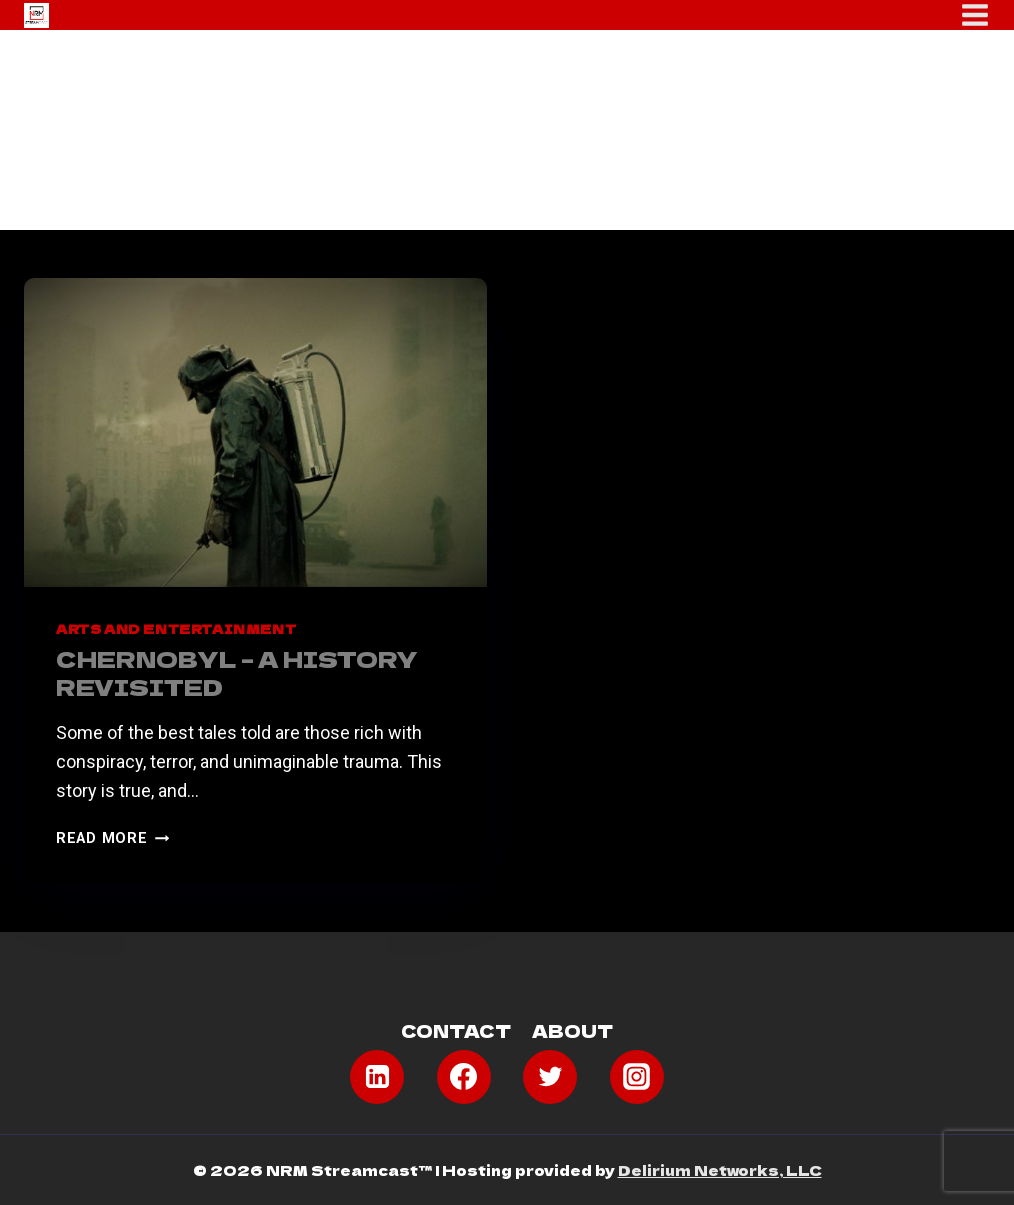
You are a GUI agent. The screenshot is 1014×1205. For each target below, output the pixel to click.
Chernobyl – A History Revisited (237, 672)
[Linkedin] (377, 1077)
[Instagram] (637, 1077)
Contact (456, 1030)
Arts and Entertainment (176, 628)
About (572, 1030)
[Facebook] (464, 1077)
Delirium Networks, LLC (720, 1170)
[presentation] (255, 432)
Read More (112, 838)
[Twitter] (550, 1077)
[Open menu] (975, 15)
